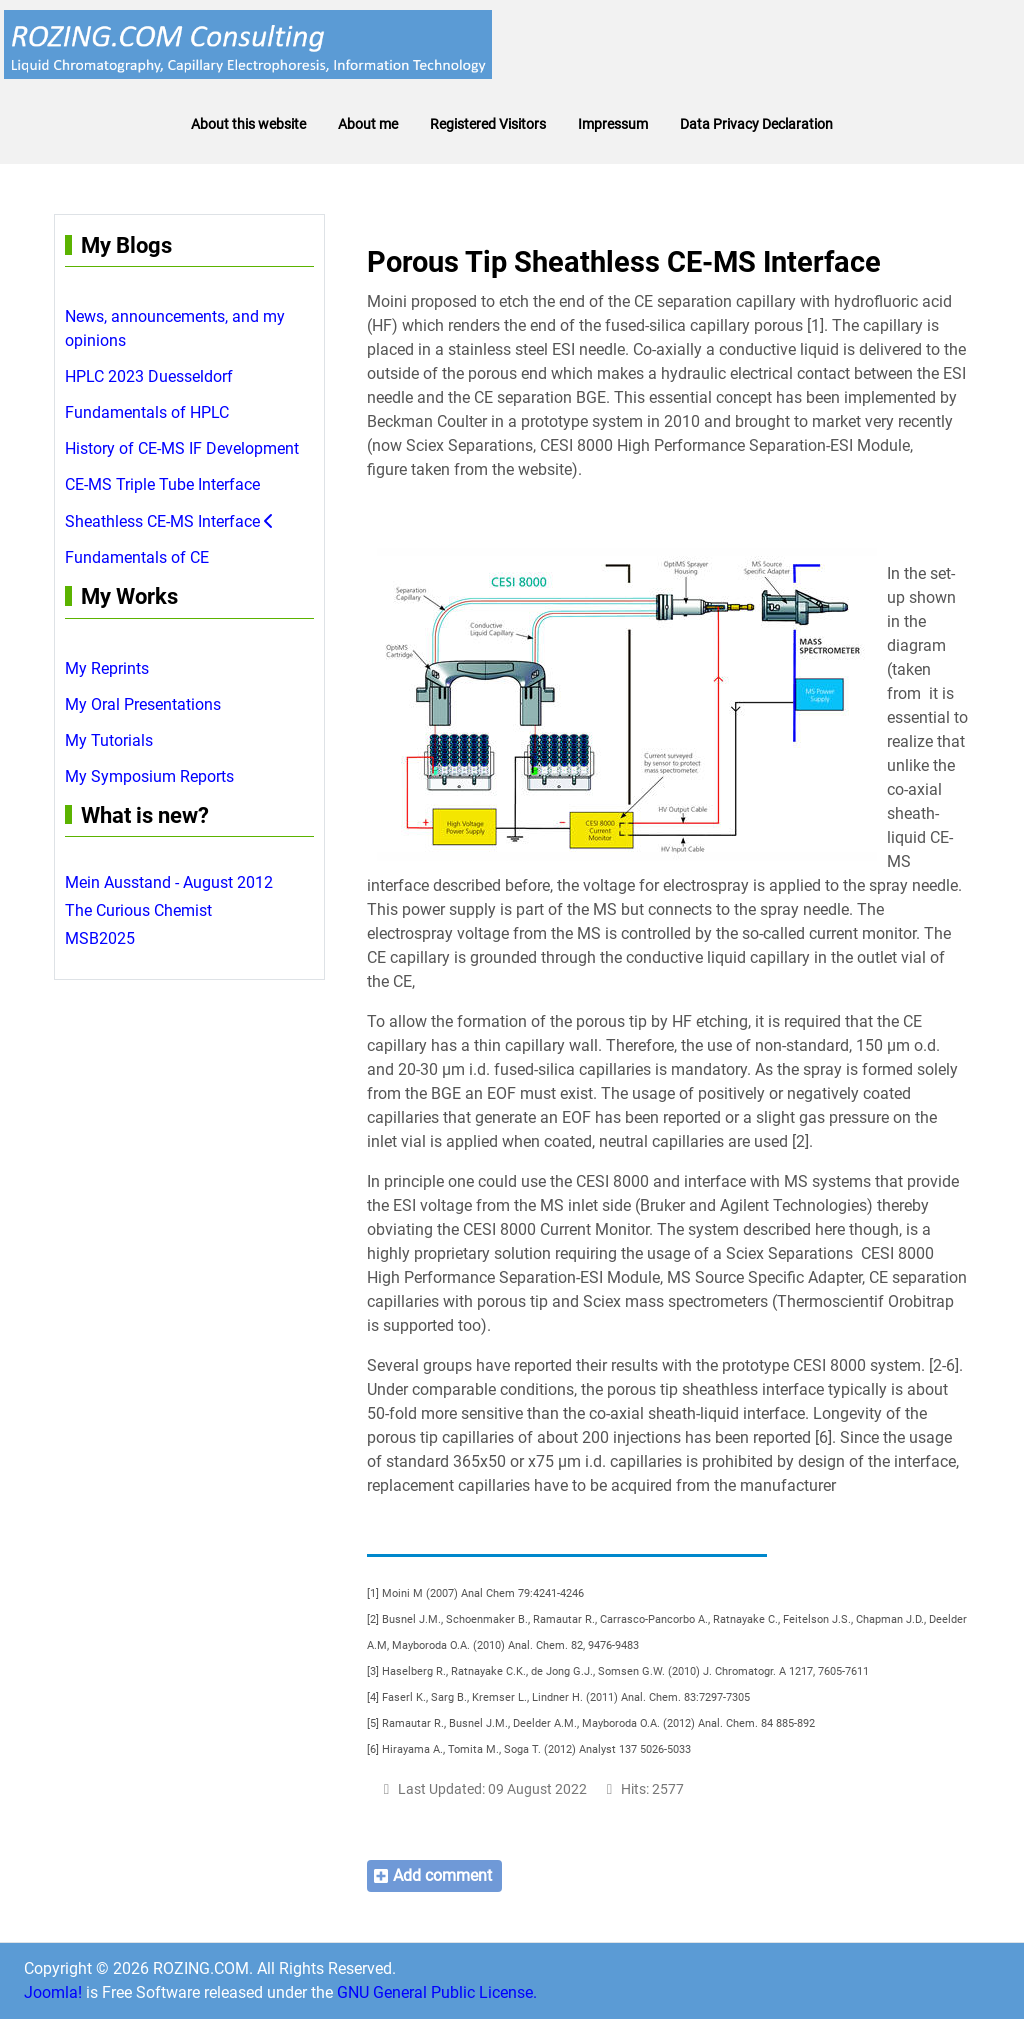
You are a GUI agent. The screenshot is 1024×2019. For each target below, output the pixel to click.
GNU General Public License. (437, 1992)
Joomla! (53, 1992)
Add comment (442, 1875)
